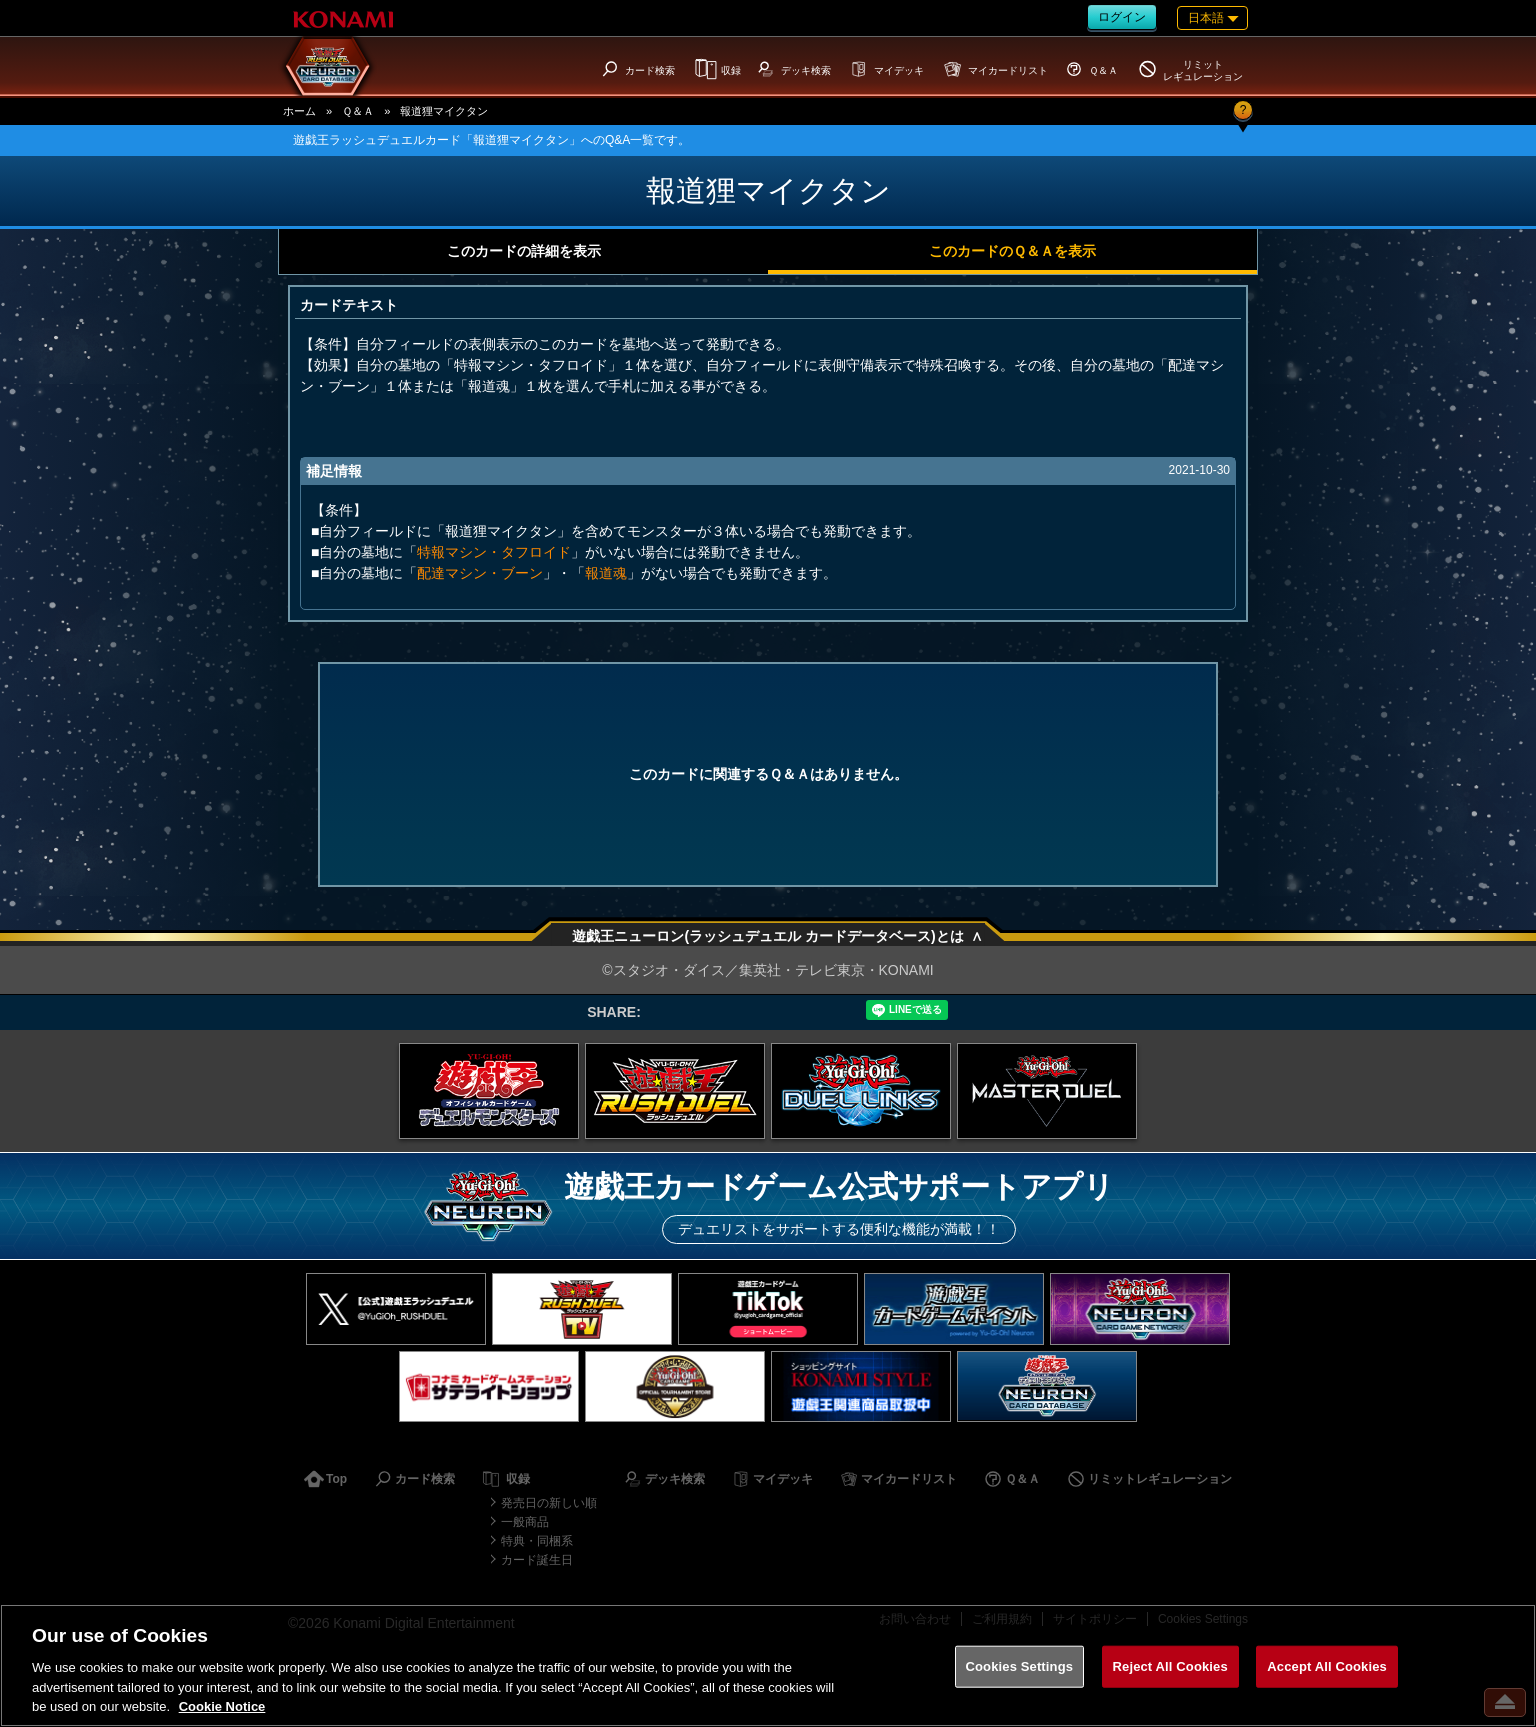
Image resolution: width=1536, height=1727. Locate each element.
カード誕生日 (537, 1560)
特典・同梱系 (537, 1541)
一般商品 (525, 1522)
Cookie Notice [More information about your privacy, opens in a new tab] (222, 1706)
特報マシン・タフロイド (494, 552)
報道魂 (606, 573)
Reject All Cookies (1170, 1666)
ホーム (299, 111)
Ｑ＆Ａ (358, 111)
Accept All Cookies (1327, 1666)
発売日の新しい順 (549, 1503)
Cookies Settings (1020, 1666)
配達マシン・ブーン (480, 573)
